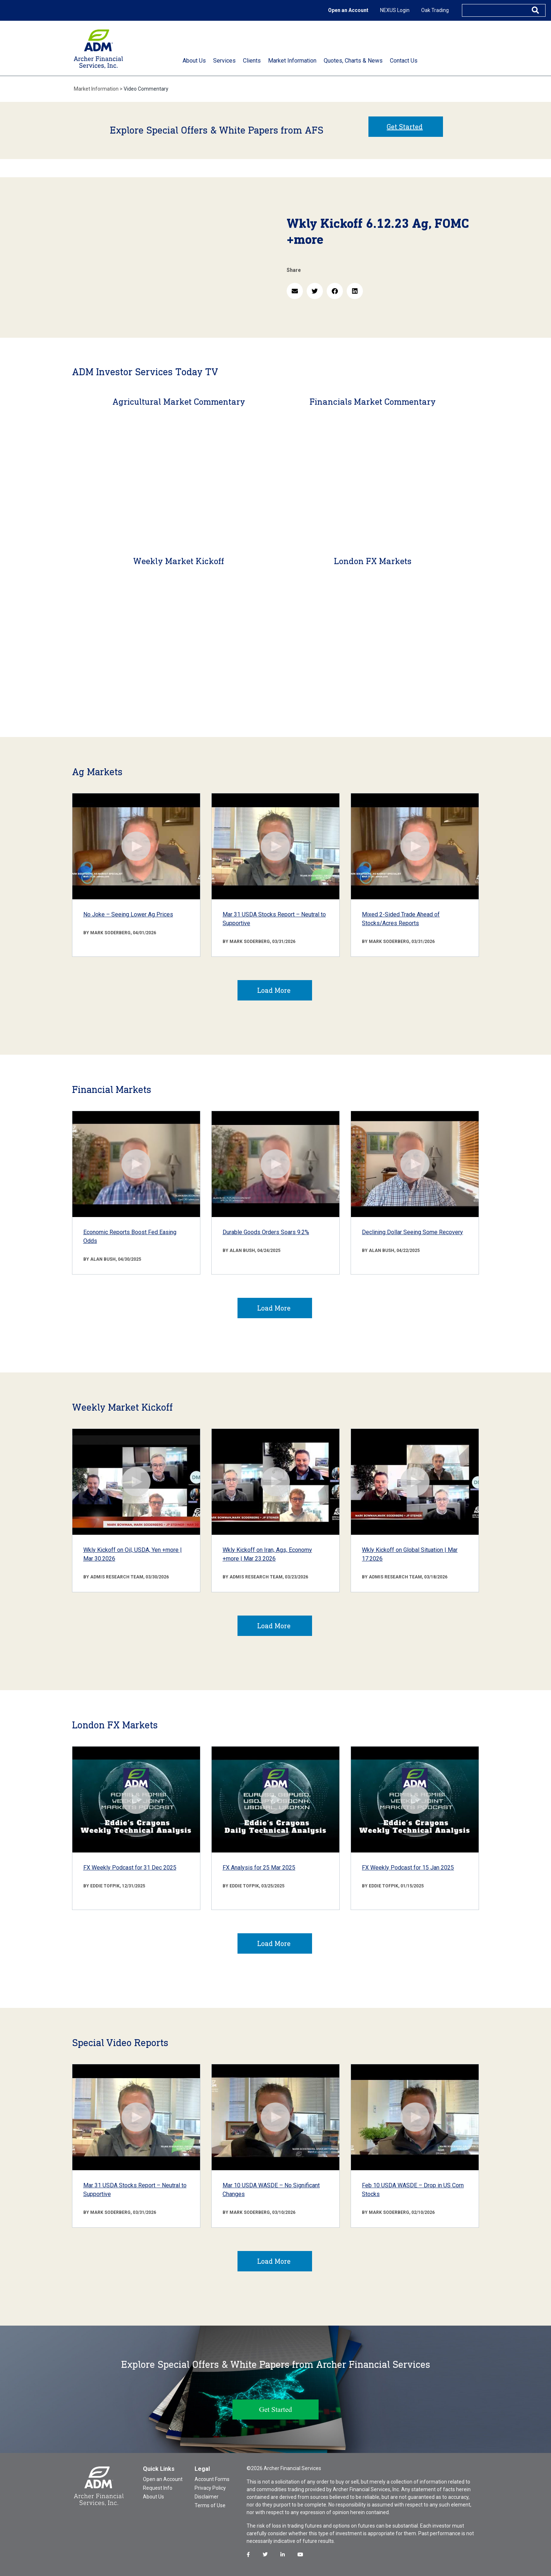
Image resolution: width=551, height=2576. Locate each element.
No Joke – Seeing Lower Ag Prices (128, 914)
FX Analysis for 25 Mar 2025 (259, 1867)
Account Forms (212, 2479)
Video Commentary (146, 89)
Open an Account (348, 10)
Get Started (405, 126)
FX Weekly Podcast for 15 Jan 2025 (408, 1867)
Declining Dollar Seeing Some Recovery (412, 1232)
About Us (153, 2497)
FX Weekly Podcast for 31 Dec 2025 (129, 1867)
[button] (295, 291)
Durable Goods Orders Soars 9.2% (266, 1232)
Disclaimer (207, 2497)
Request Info (157, 2488)
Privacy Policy (210, 2488)
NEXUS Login (395, 10)
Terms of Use (210, 2505)
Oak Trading (435, 10)
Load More (274, 990)
